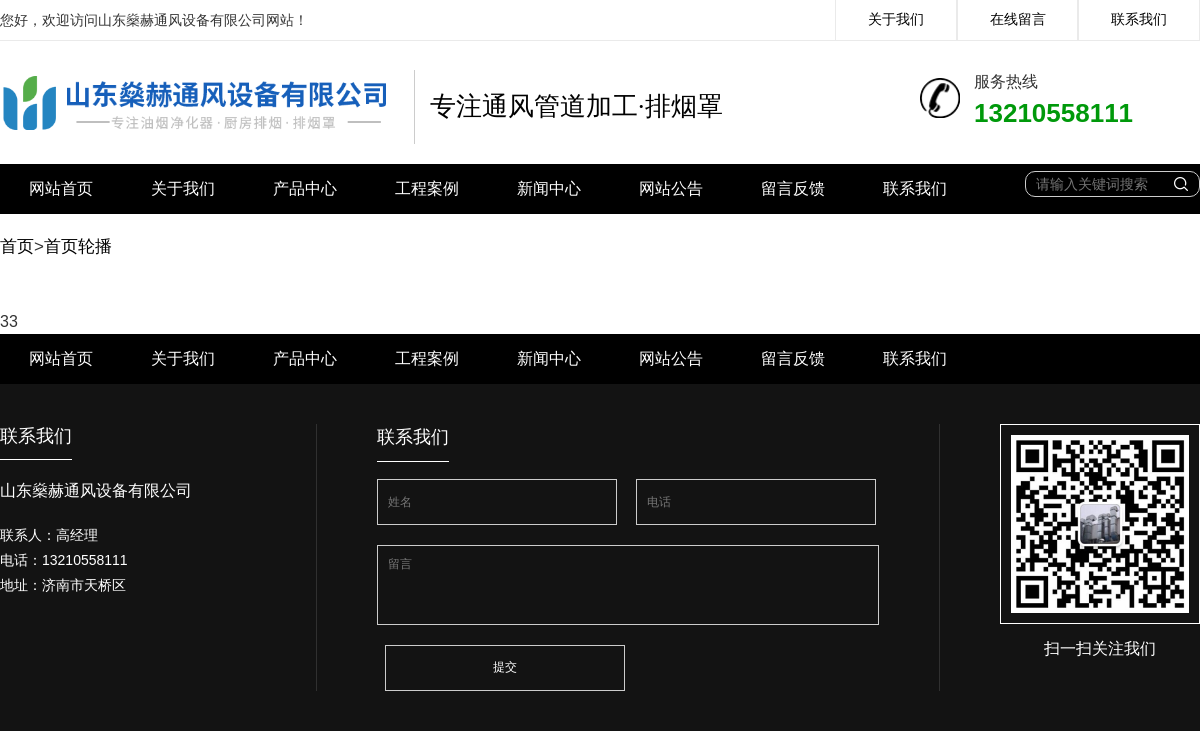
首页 (17, 246)
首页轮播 (78, 246)
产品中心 (305, 188)
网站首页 (61, 188)
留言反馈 (793, 188)
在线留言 (1018, 19)
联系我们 (1139, 19)
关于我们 (896, 19)
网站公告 (671, 188)
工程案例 (427, 188)
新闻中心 (549, 188)
